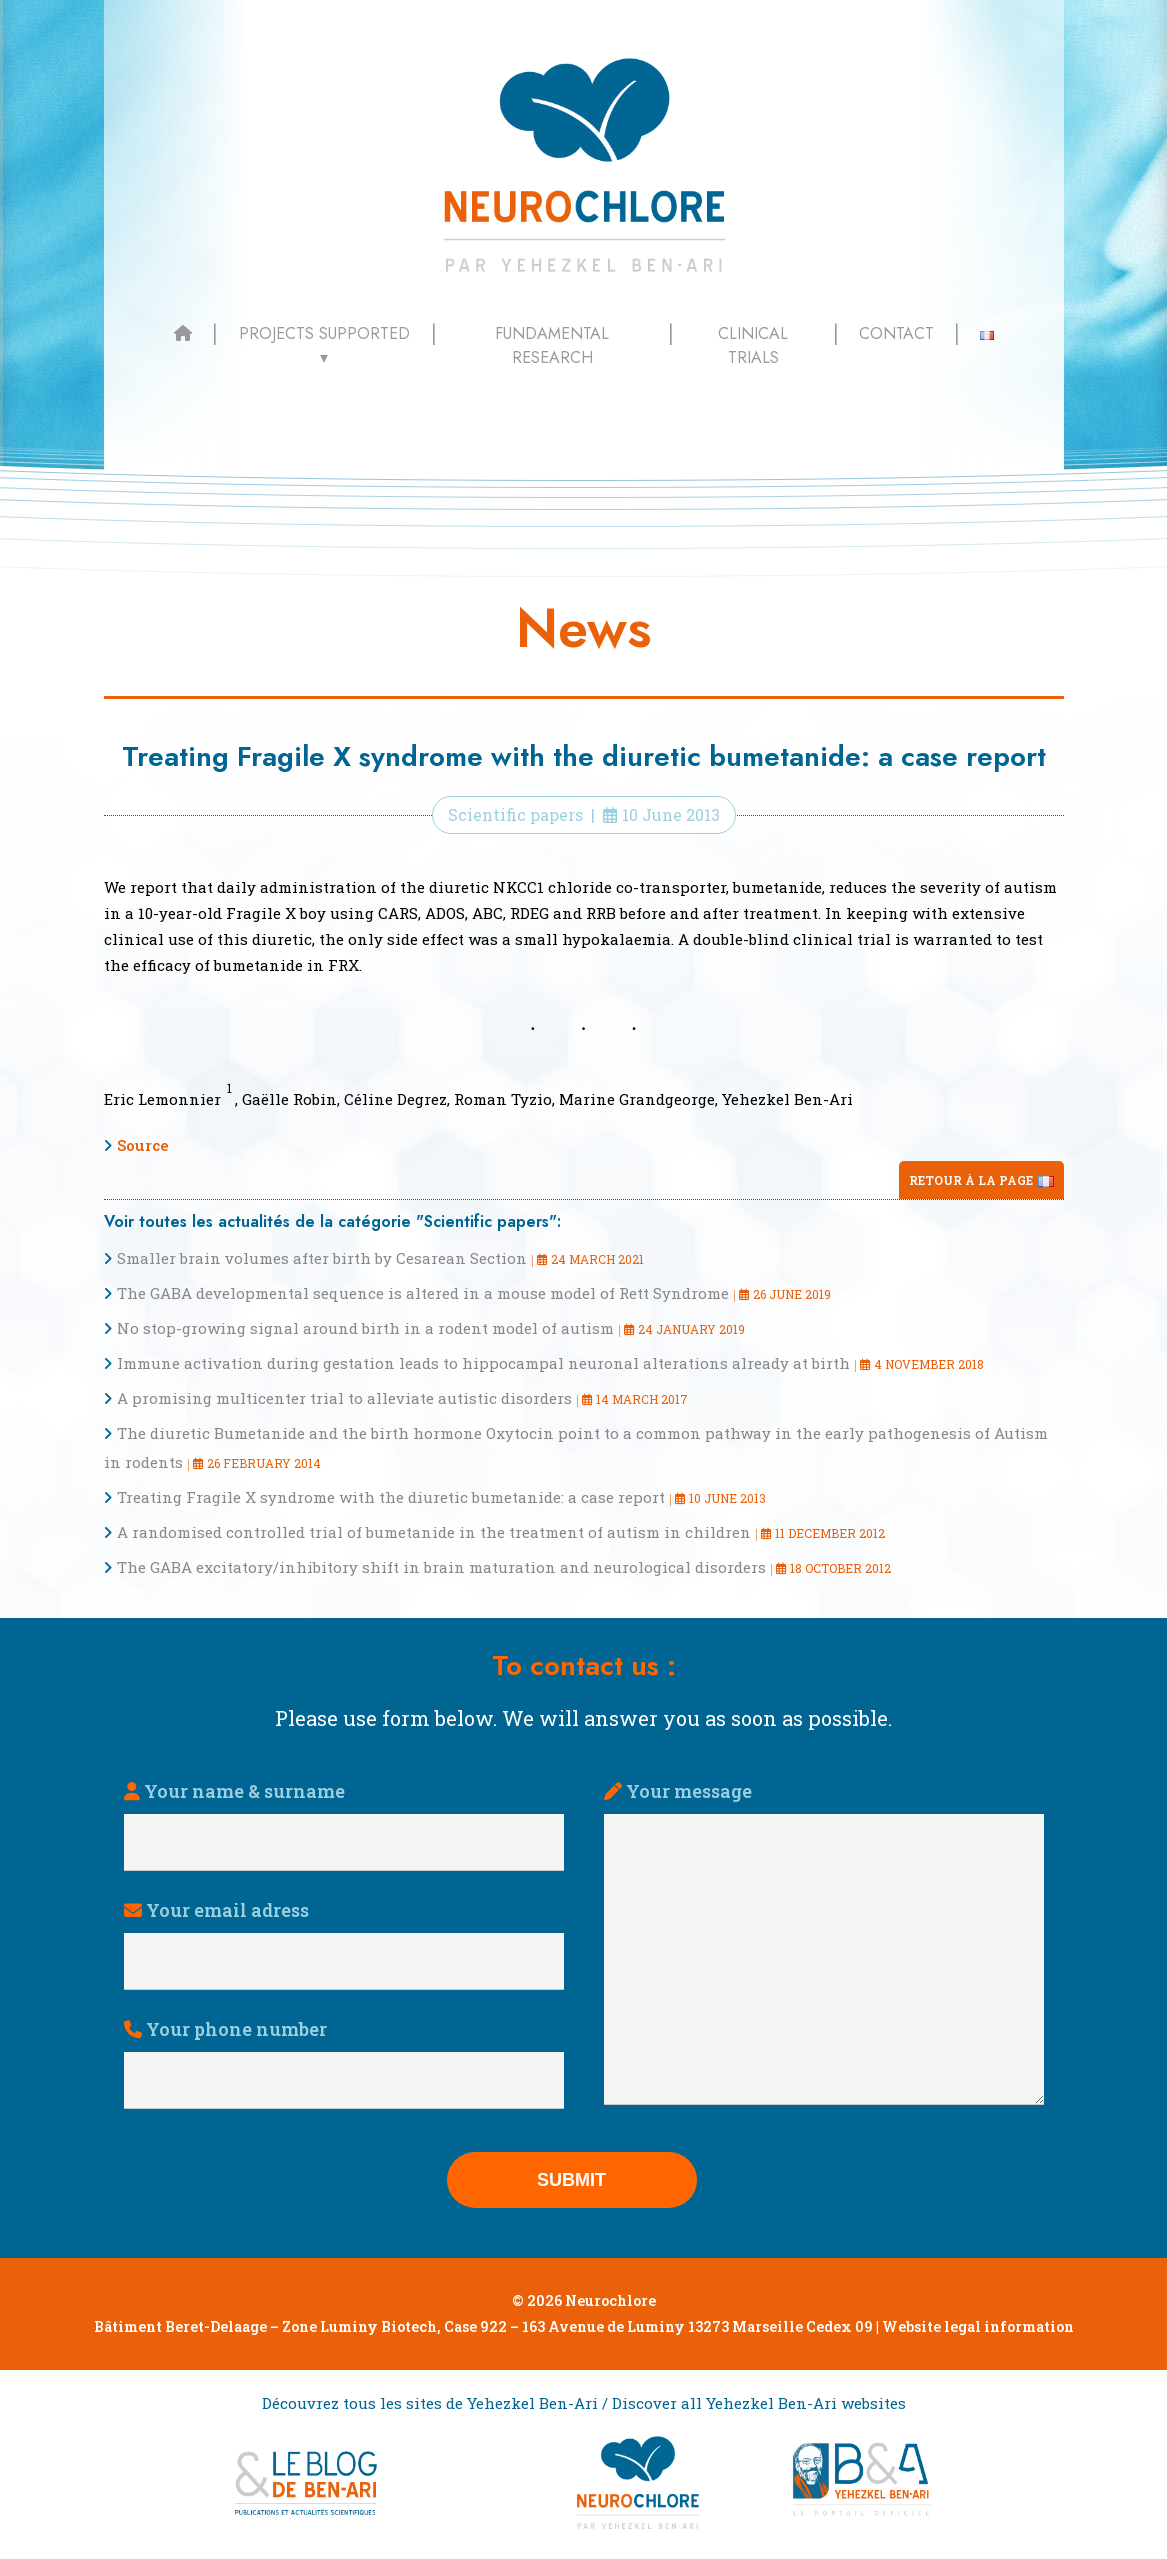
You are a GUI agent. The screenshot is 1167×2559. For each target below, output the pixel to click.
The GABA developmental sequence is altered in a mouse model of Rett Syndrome (423, 1293)
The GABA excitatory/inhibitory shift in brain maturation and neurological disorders (441, 1567)
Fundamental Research (552, 345)
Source (143, 1145)
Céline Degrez (395, 1099)
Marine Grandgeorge (637, 1099)
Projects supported (324, 333)
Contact (896, 333)
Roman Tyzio (503, 1099)
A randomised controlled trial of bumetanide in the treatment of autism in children (434, 1532)
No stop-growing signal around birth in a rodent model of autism (365, 1328)
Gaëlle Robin (289, 1099)
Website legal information (978, 2326)
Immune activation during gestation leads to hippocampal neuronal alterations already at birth (483, 1363)
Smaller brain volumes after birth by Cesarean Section (322, 1258)
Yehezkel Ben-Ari (787, 1099)
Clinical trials (753, 345)
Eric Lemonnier (162, 1099)
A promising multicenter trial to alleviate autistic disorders (344, 1398)
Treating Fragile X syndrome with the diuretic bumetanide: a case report (391, 1497)
